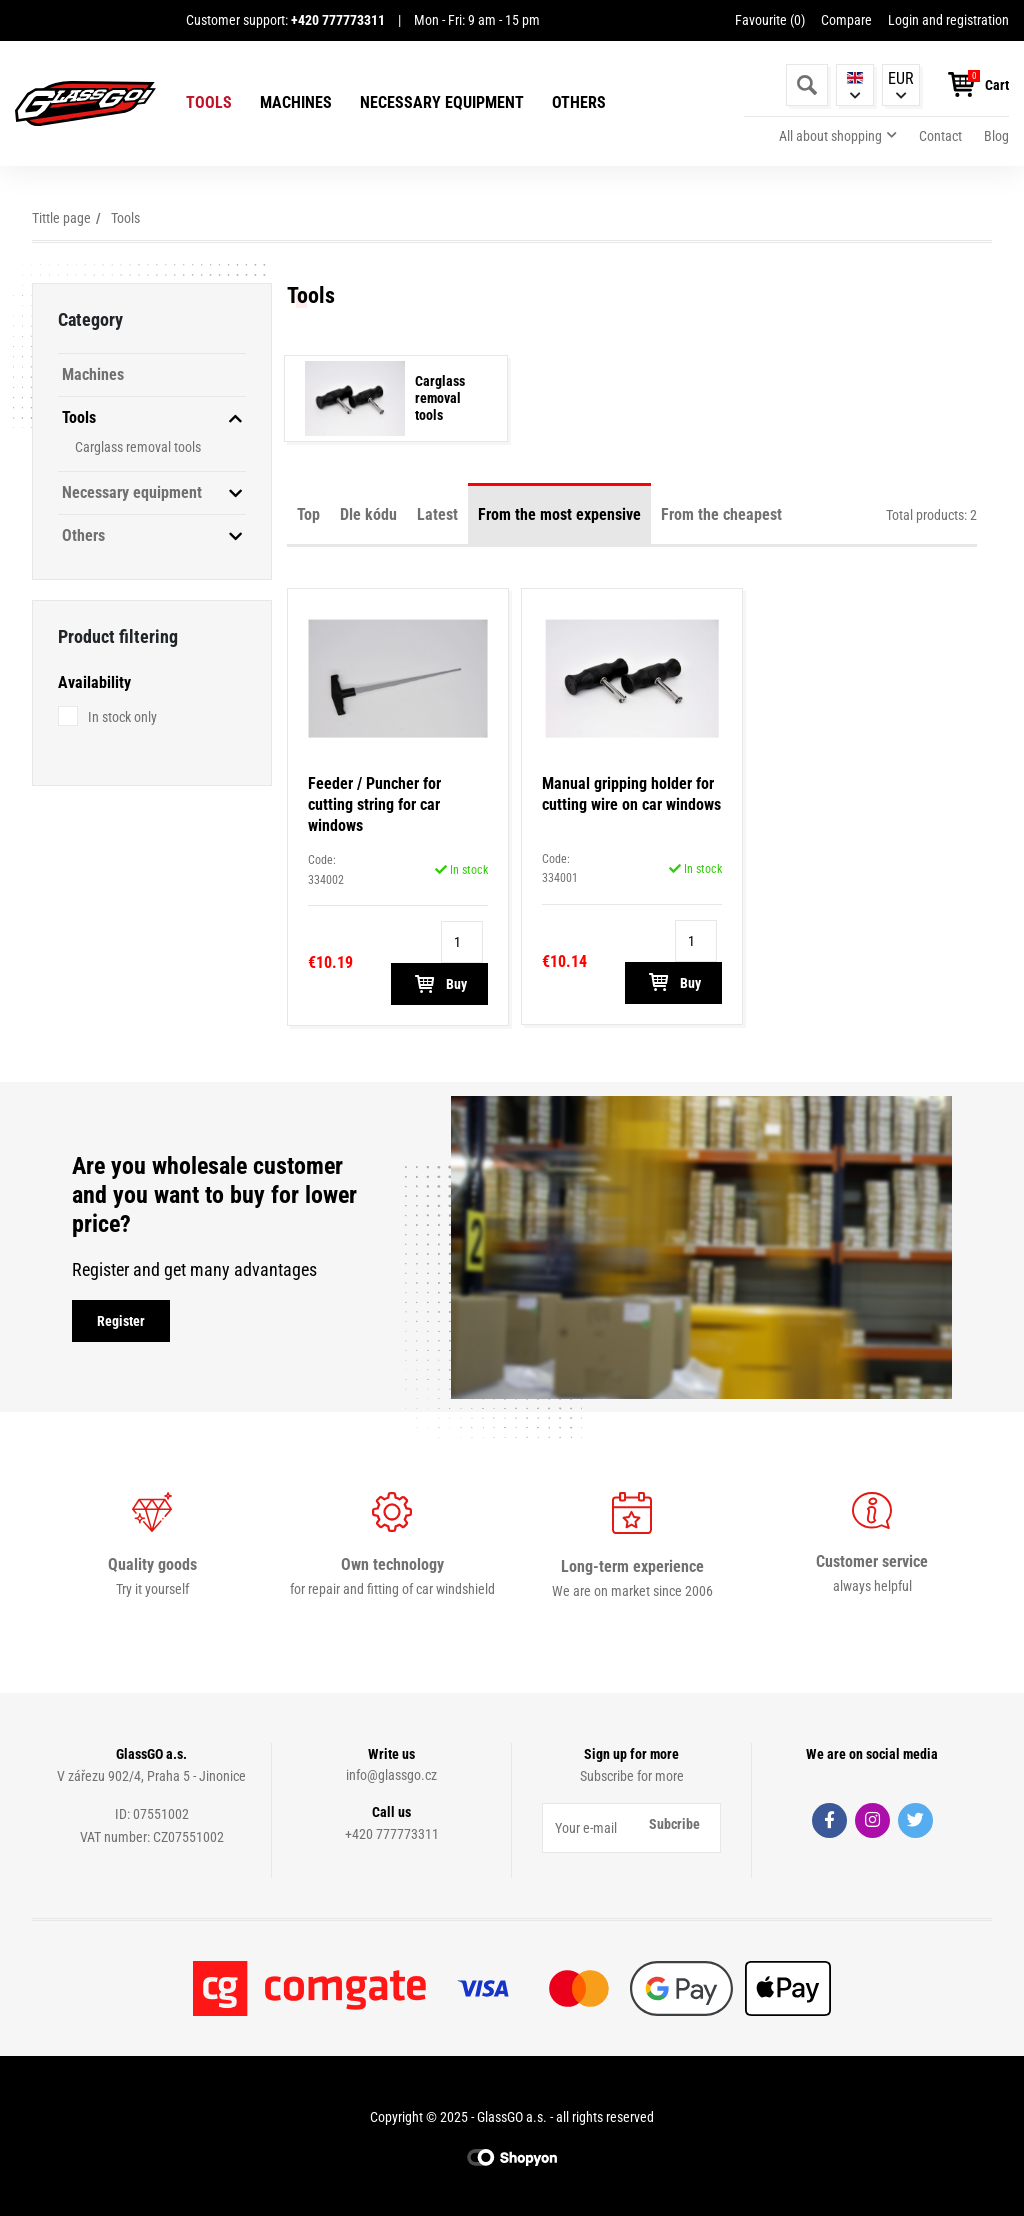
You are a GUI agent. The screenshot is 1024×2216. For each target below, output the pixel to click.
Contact (940, 136)
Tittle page (61, 218)
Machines (296, 102)
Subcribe (674, 1824)
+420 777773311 (392, 1834)
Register (121, 1321)
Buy (439, 984)
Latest (437, 514)
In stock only (122, 717)
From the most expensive (559, 514)
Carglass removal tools (138, 447)
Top (308, 514)
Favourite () (770, 20)
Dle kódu (368, 514)
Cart (997, 85)
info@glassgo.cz (391, 1775)
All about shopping (830, 136)
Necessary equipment (442, 102)
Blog (996, 136)
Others (579, 102)
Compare (846, 20)
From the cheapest (721, 514)
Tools (209, 102)
